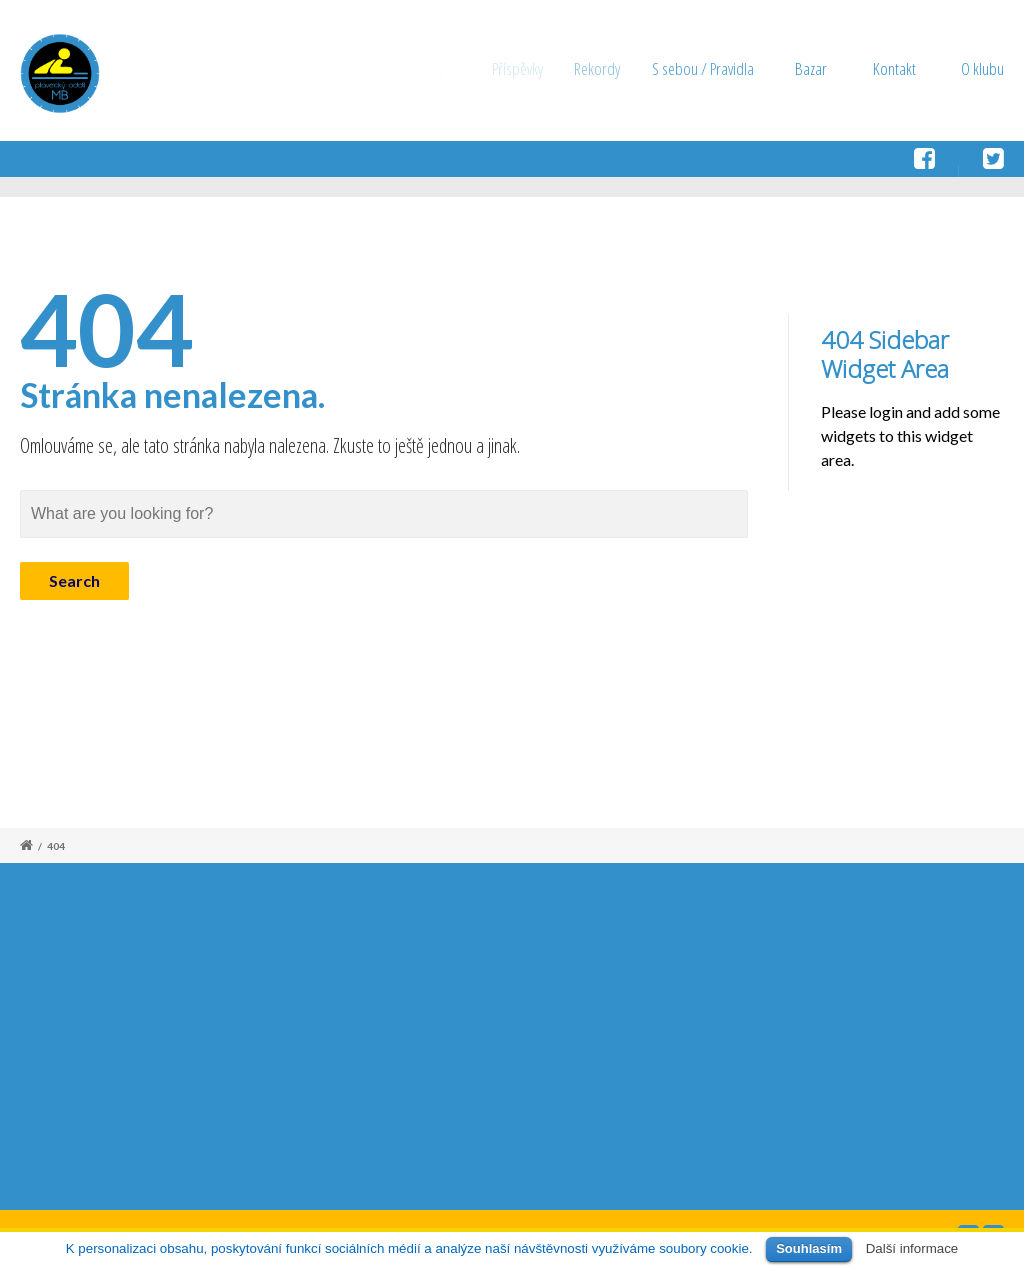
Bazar (813, 68)
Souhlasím (809, 1248)
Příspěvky (523, 68)
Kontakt (894, 68)
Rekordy (607, 68)
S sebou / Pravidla (710, 68)
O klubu (982, 68)
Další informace (912, 1248)
